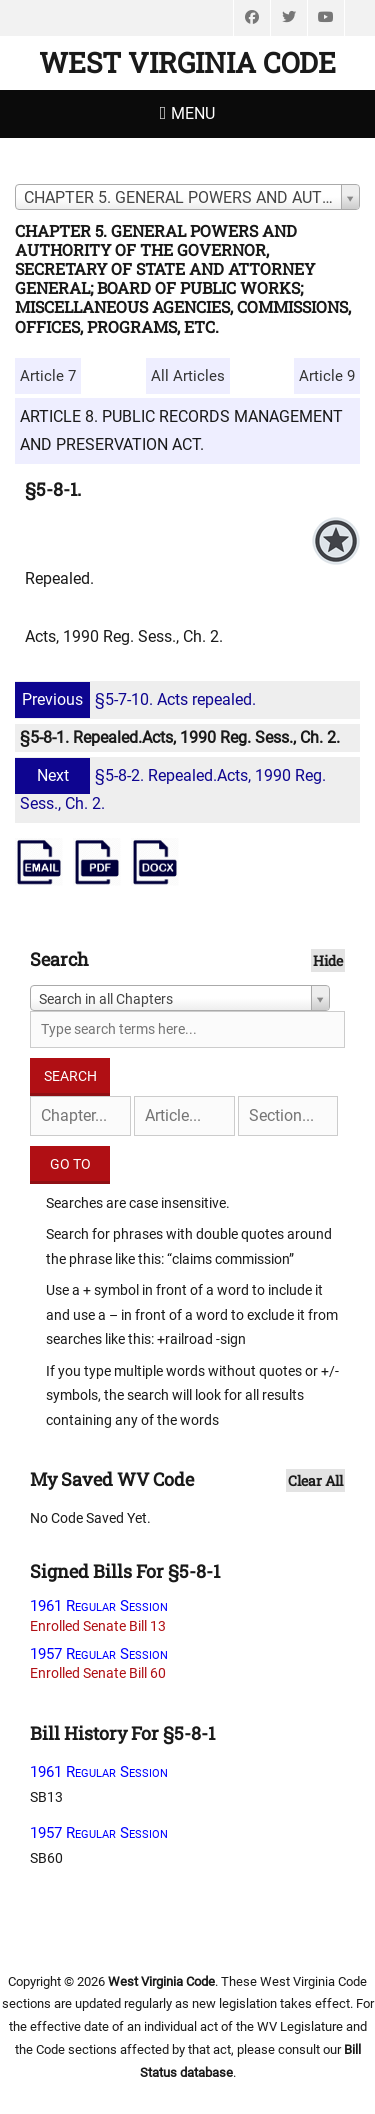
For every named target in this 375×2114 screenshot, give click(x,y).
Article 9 (327, 376)
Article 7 (48, 376)
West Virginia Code (187, 62)
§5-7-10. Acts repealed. (138, 699)
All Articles (188, 376)
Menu (193, 113)
